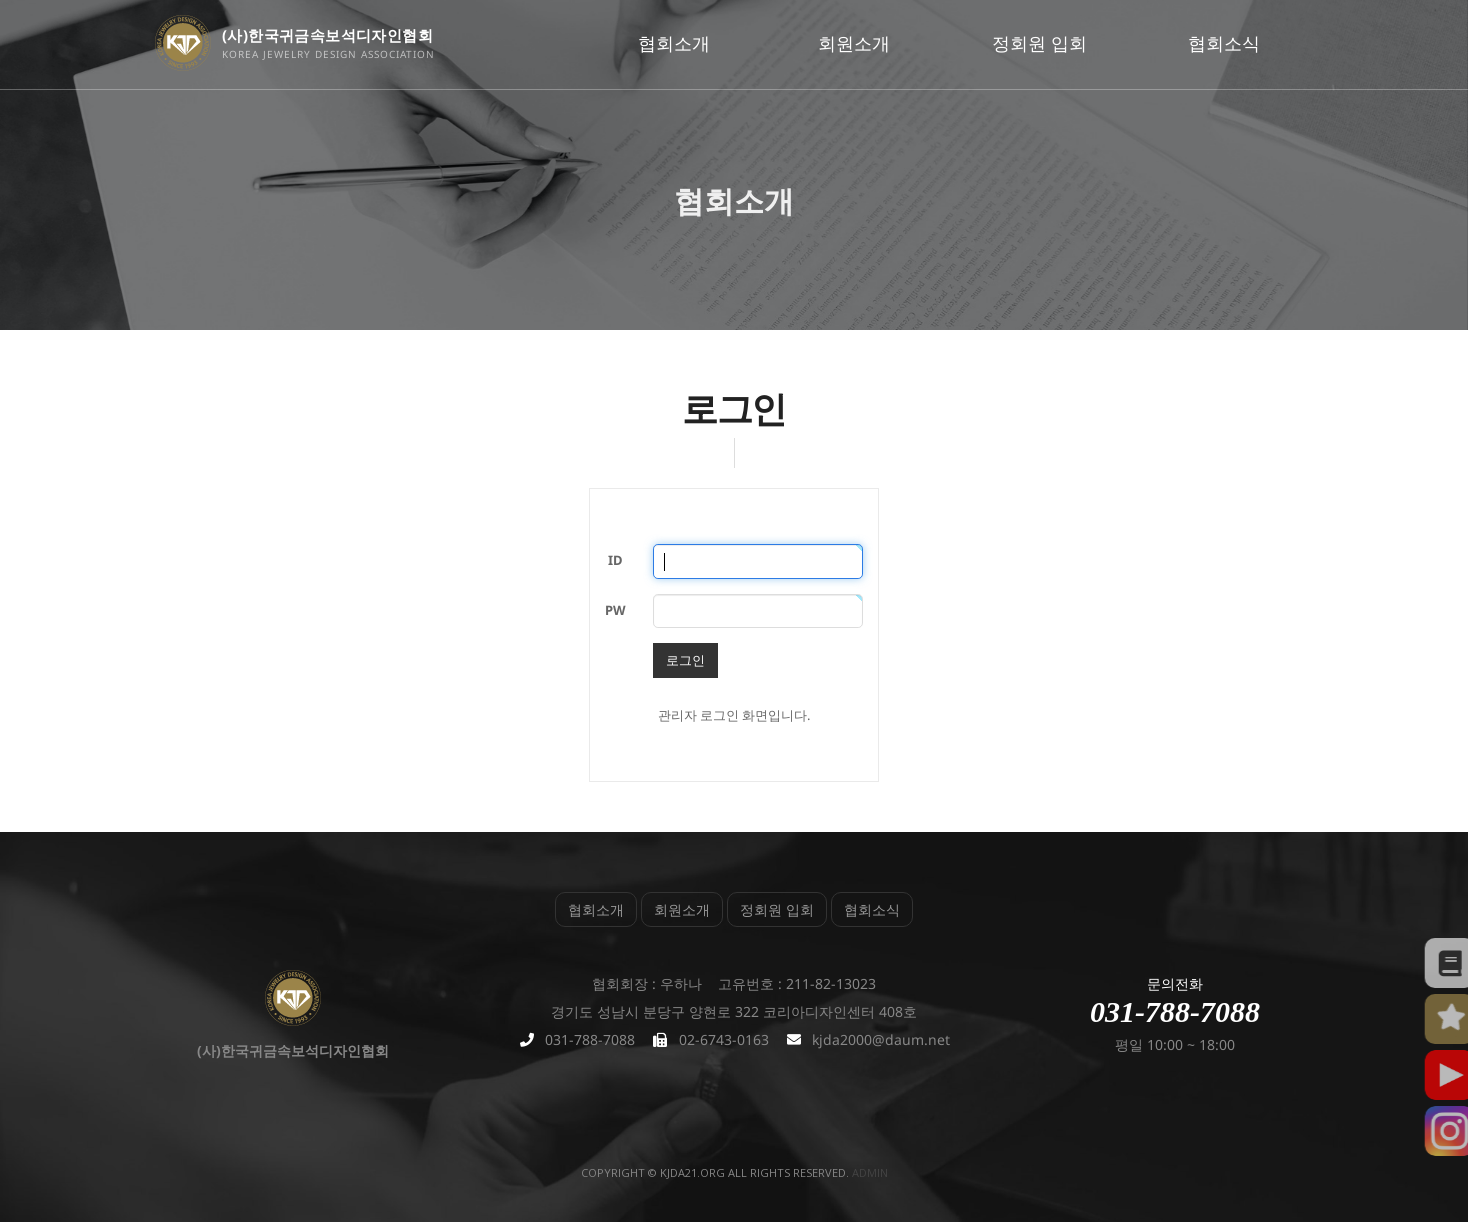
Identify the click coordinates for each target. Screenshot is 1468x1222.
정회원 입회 (1039, 43)
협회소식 (1224, 43)
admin (870, 1172)
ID (615, 560)
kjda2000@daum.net (881, 1039)
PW (615, 610)
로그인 (685, 660)
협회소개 (674, 43)
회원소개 (854, 43)
